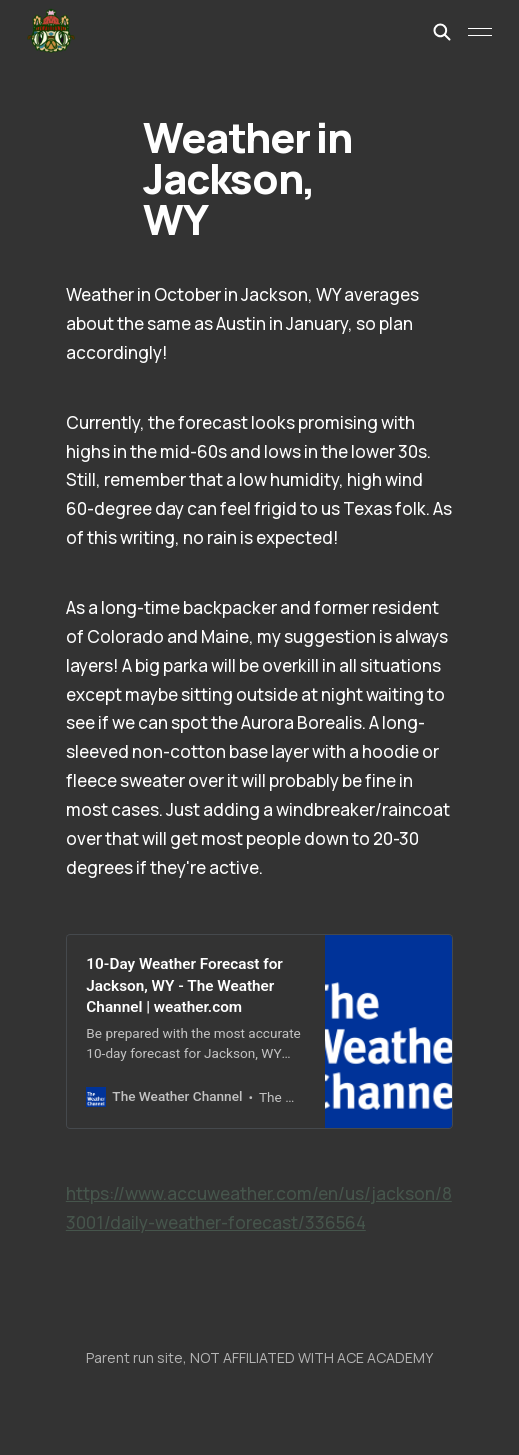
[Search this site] (442, 32)
